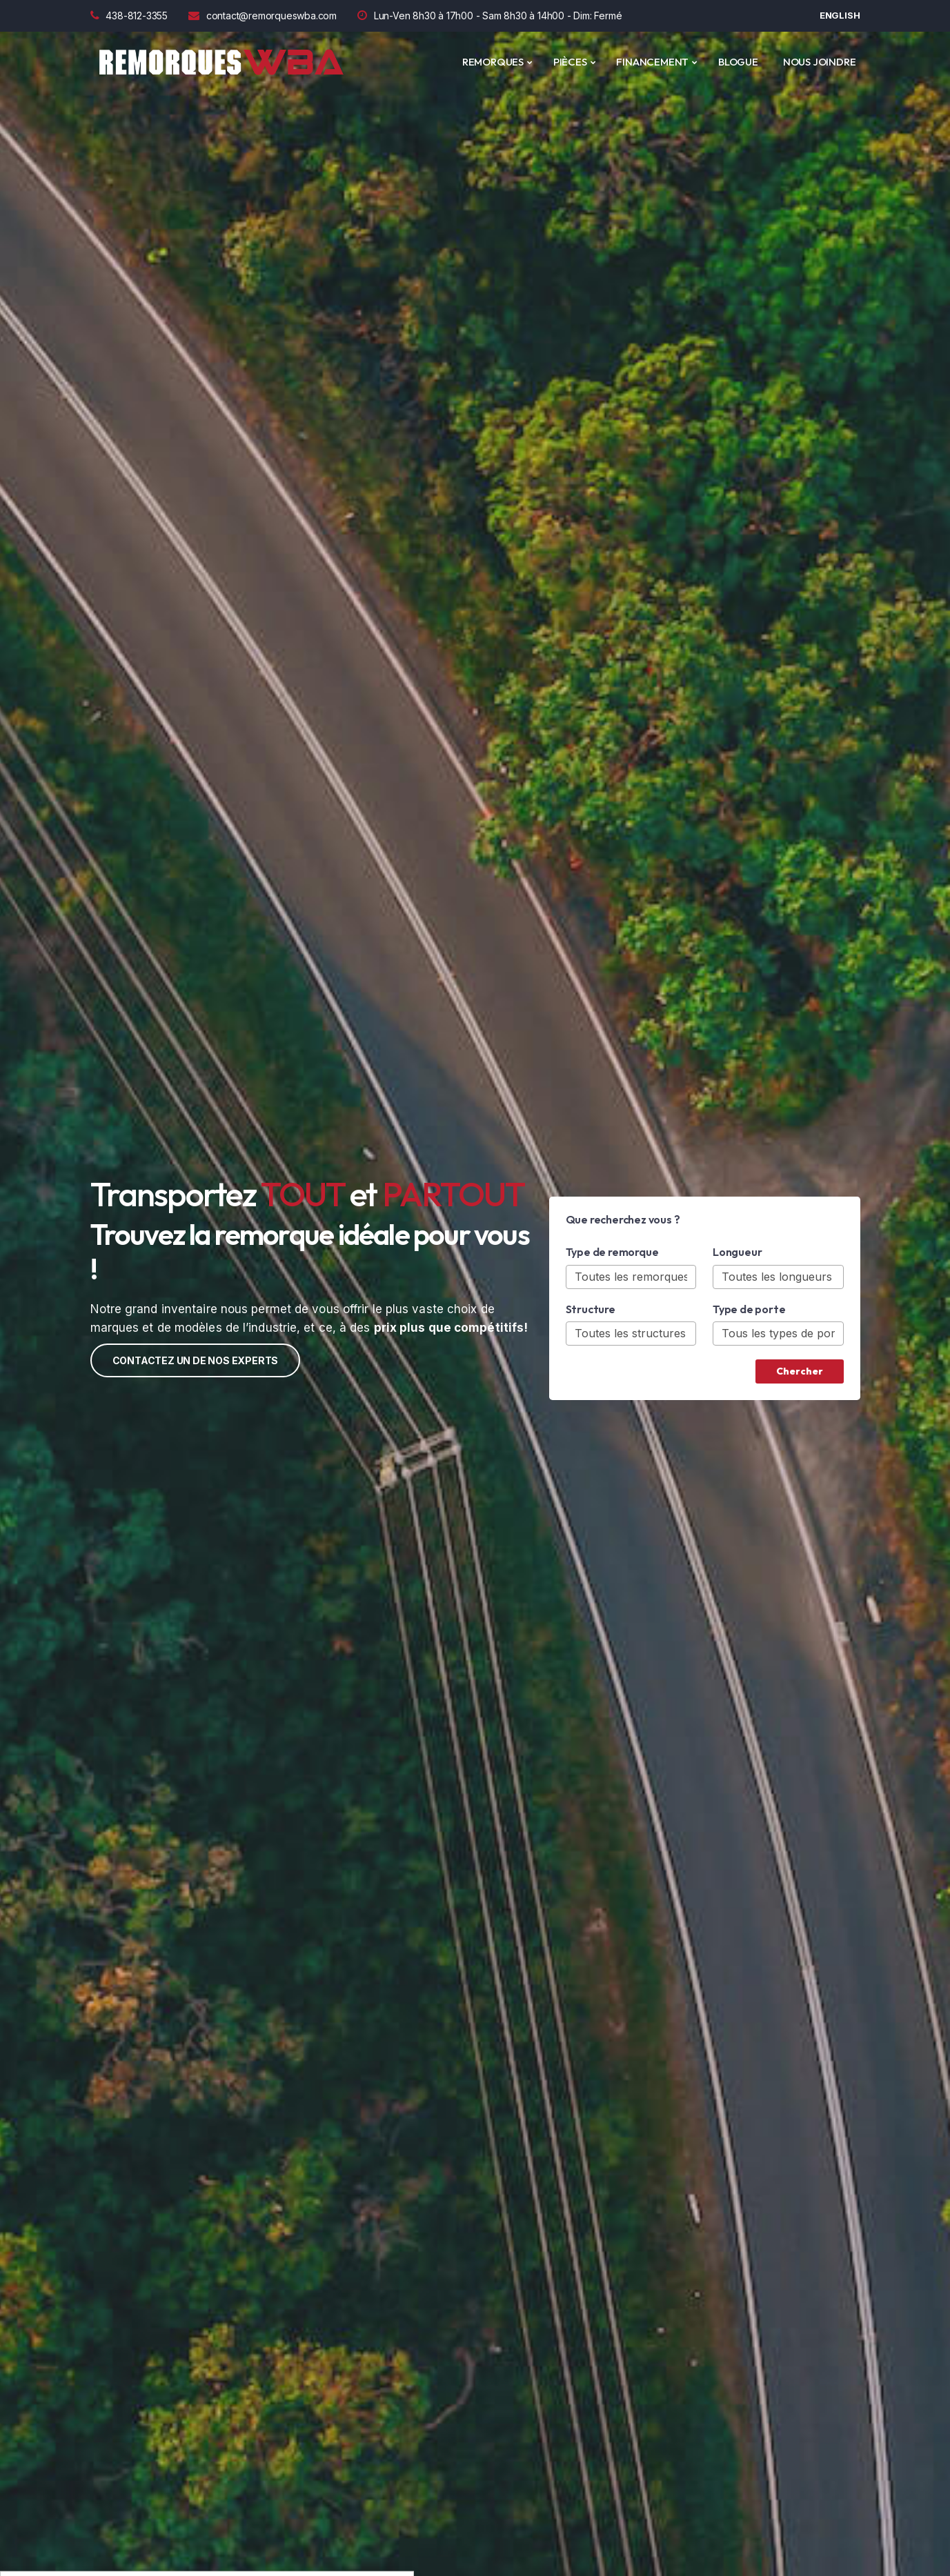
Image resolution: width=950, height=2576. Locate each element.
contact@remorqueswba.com (262, 15)
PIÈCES (570, 61)
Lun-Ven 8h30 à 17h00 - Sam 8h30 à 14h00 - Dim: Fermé (489, 15)
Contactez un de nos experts (195, 1360)
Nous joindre (819, 61)
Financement (652, 61)
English (840, 15)
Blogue (738, 61)
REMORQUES (493, 61)
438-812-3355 (129, 15)
